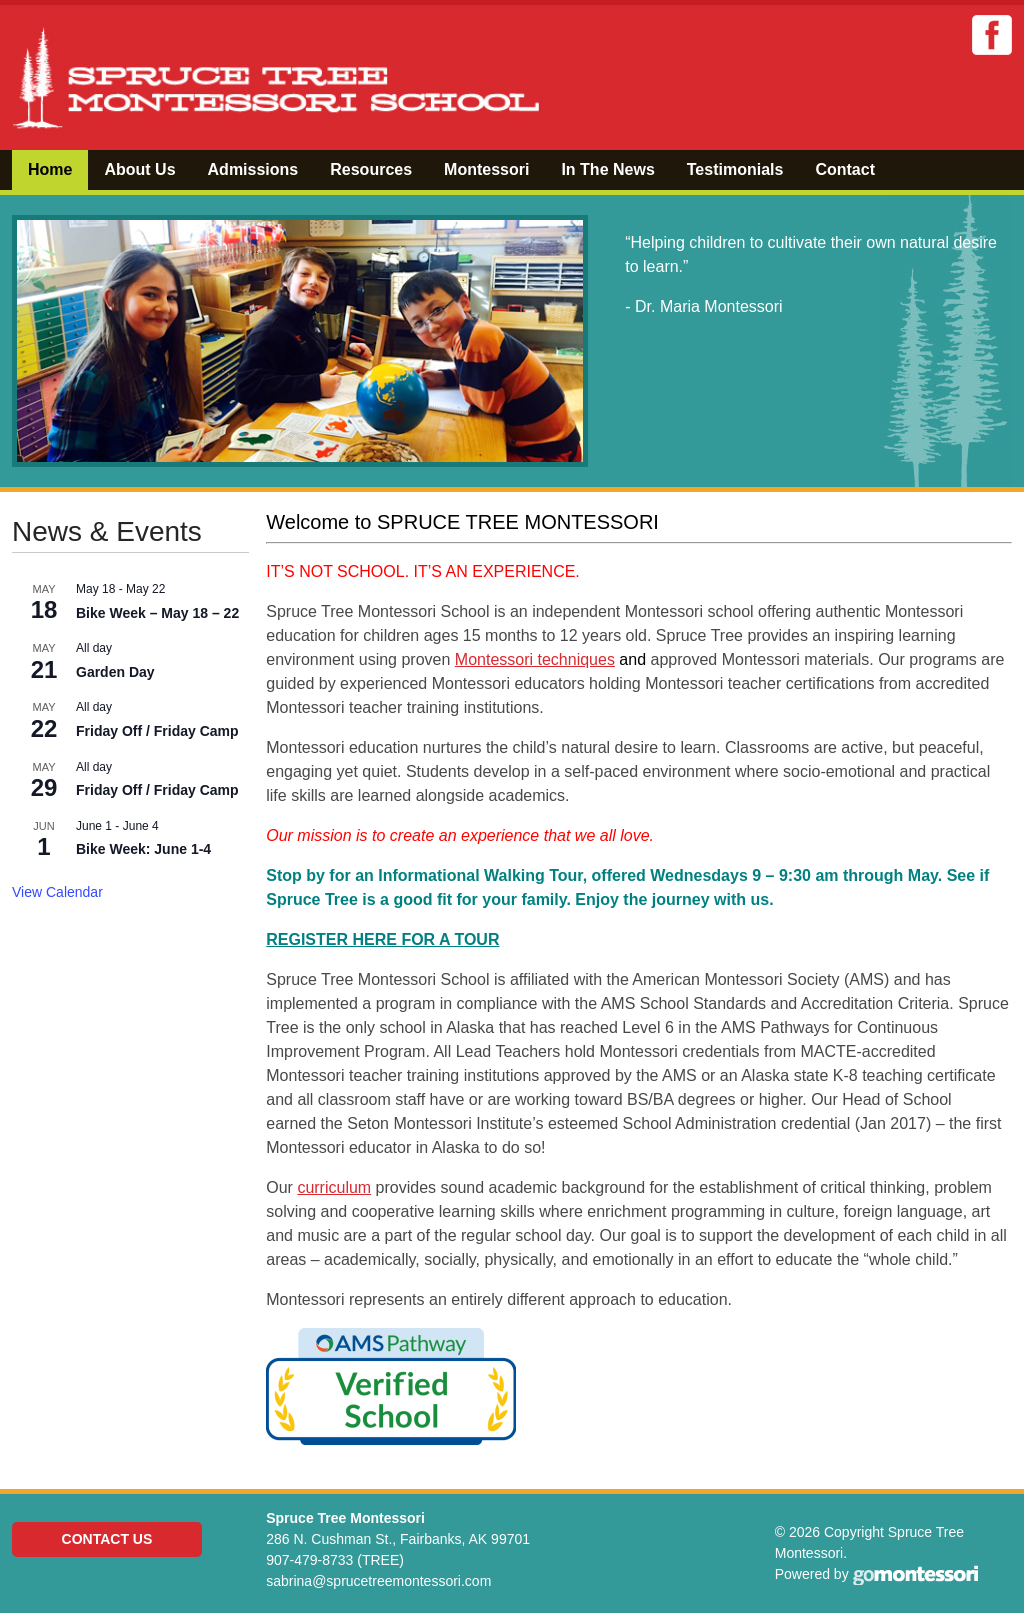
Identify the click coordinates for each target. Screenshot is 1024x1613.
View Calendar (57, 892)
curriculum (334, 1187)
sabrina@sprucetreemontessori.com (378, 1581)
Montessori (486, 169)
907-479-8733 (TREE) (335, 1560)
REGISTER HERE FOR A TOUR (382, 939)
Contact (845, 169)
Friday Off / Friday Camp (157, 731)
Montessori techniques (535, 659)
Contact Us (107, 1539)
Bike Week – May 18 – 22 (157, 613)
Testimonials (735, 169)
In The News (607, 169)
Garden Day (115, 672)
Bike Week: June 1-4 (143, 849)
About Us (139, 169)
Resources (371, 169)
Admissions (253, 169)
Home (50, 169)
